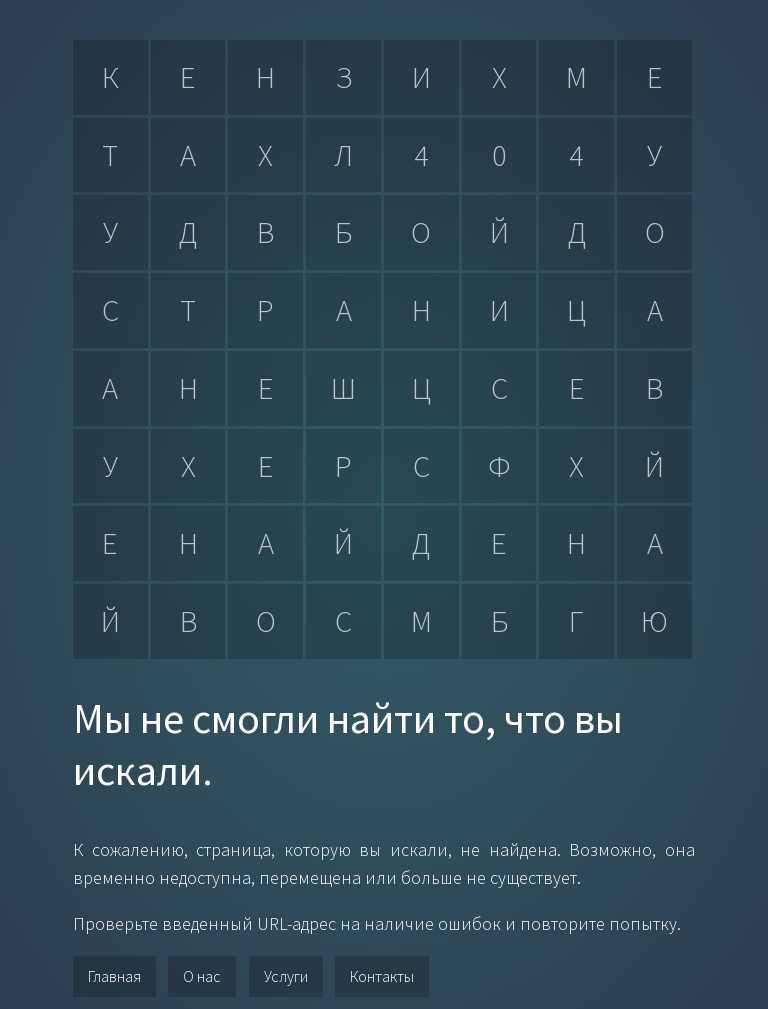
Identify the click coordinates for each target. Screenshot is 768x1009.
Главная (114, 976)
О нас (202, 976)
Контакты (382, 976)
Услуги (286, 976)
